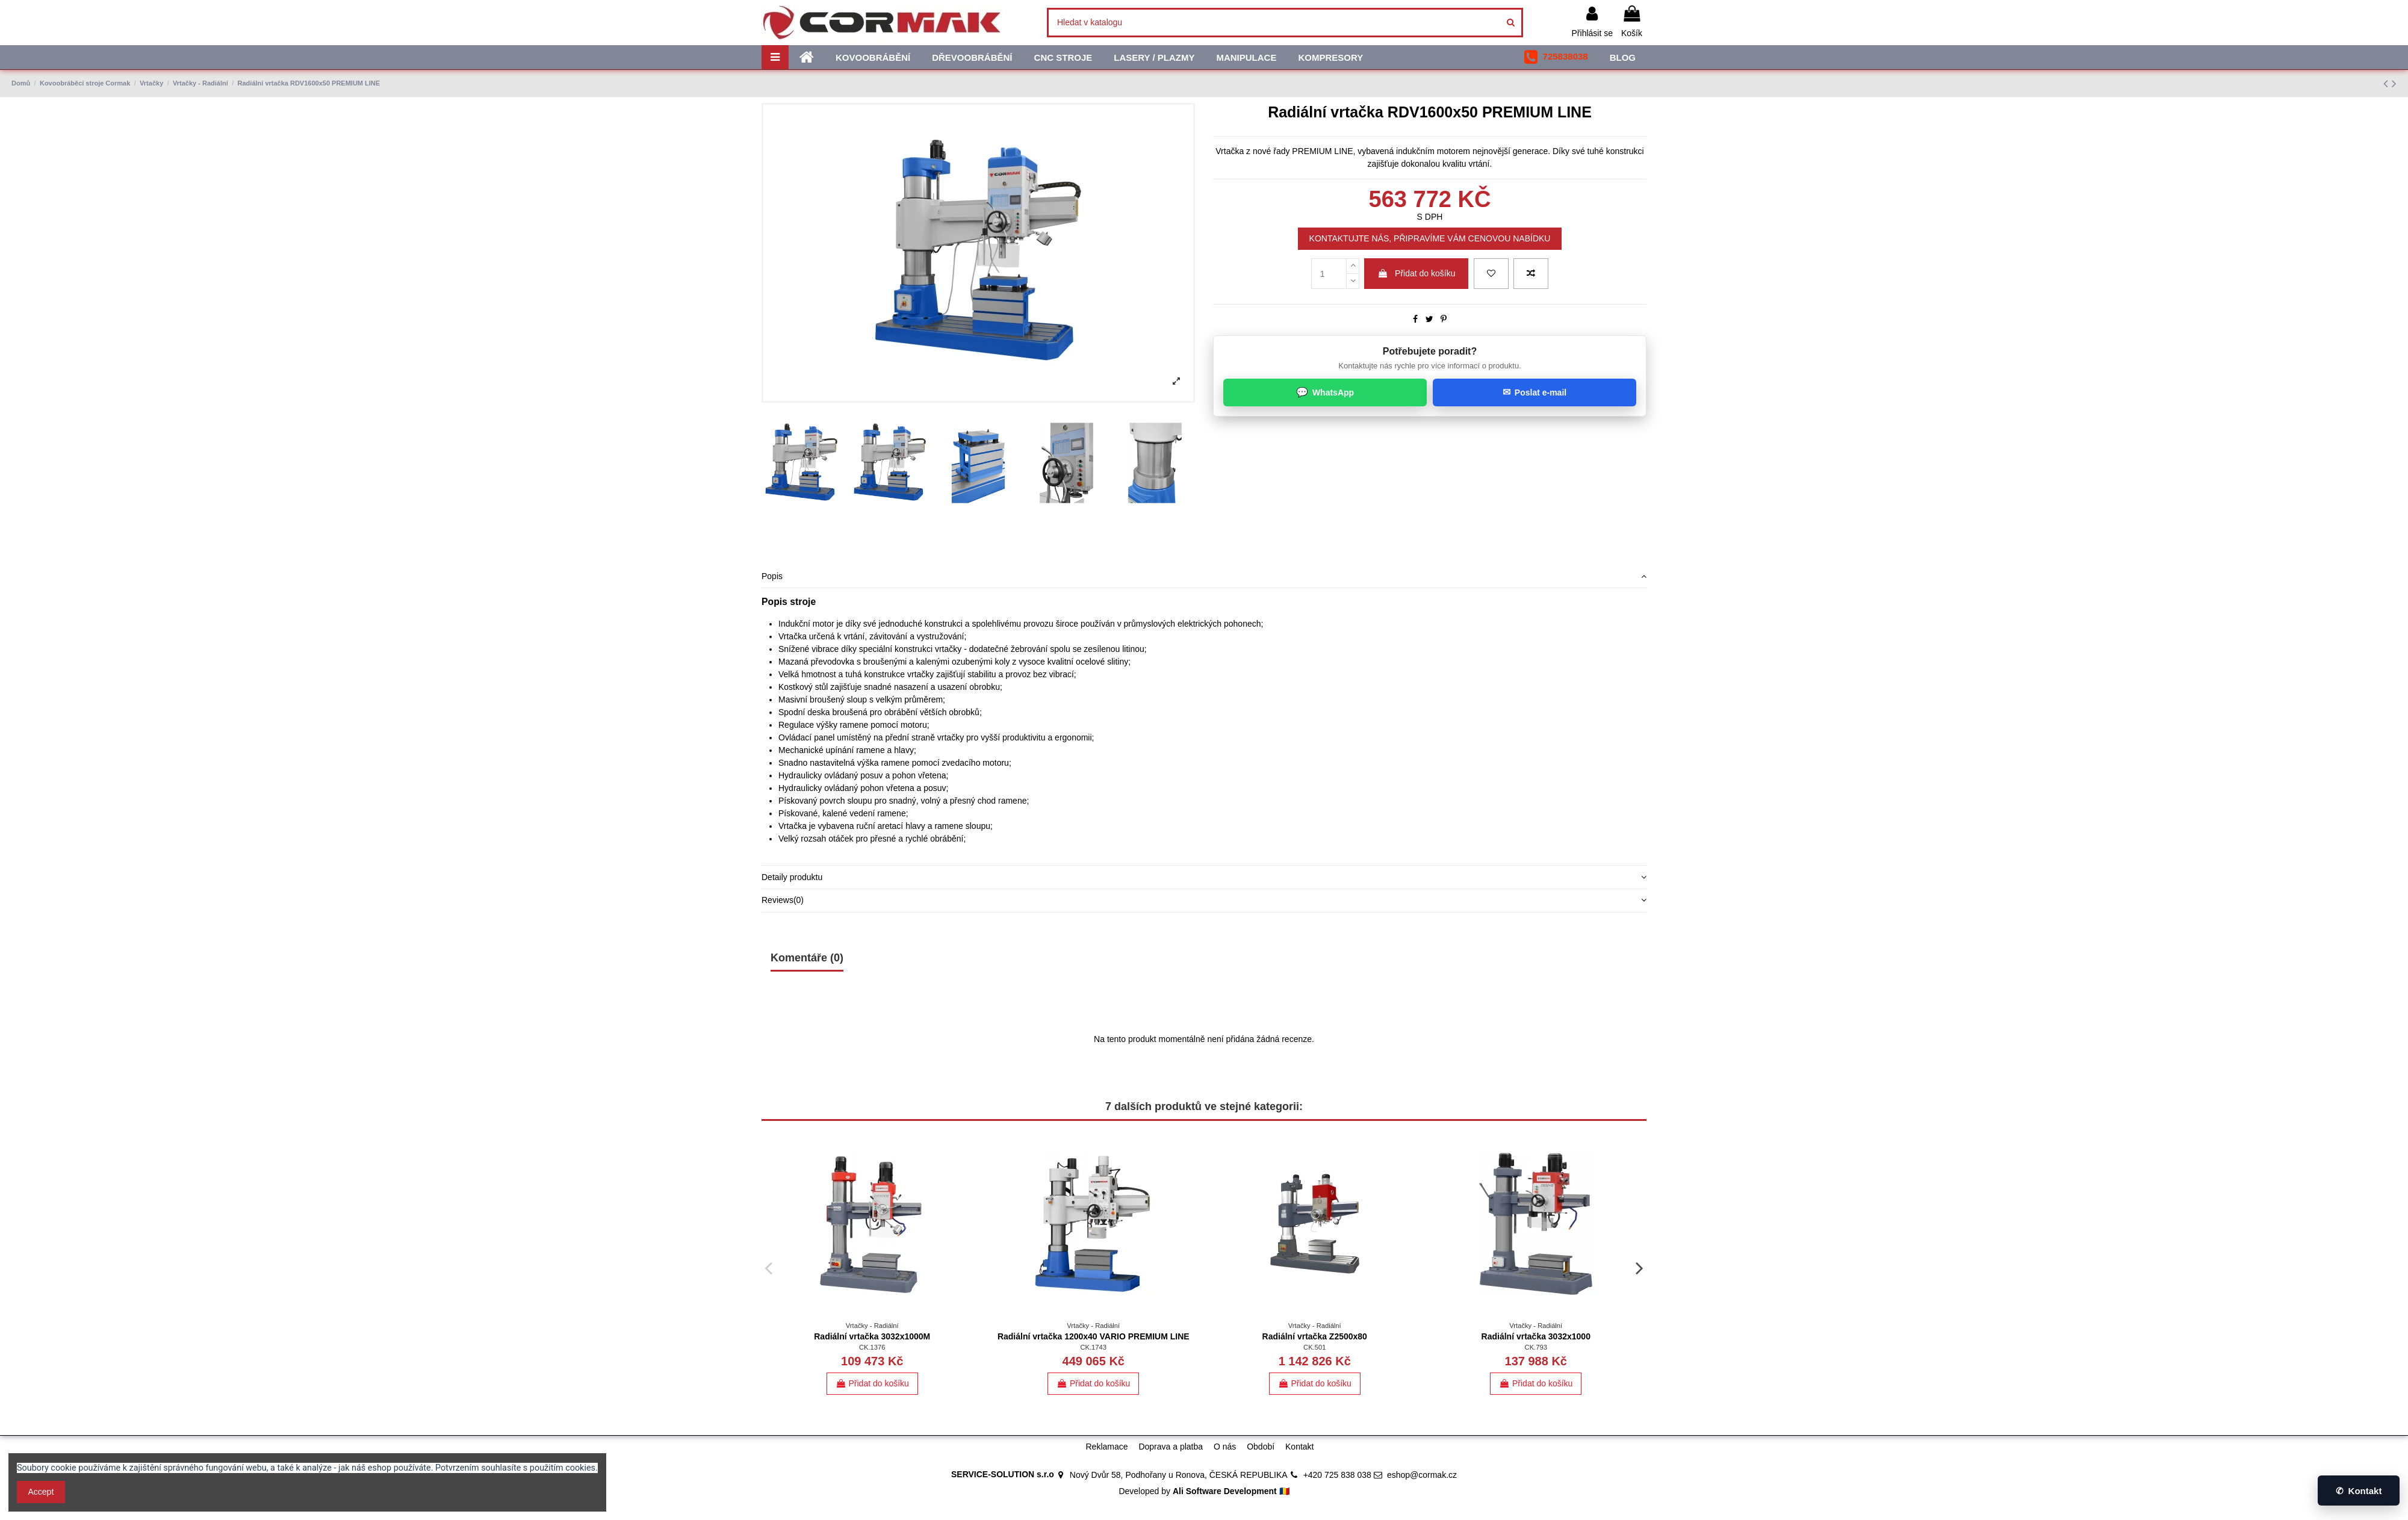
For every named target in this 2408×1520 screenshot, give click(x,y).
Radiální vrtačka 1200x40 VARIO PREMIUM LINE (1094, 1336)
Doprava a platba (1170, 1446)
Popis (1204, 576)
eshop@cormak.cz (1422, 1475)
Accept (41, 1492)
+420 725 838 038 (1337, 1475)
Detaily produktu (1204, 877)
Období (1260, 1446)
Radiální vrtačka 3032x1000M (872, 1336)
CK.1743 (1093, 1347)
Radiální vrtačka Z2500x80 (1314, 1336)
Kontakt (1299, 1446)
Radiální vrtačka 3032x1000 (1536, 1336)
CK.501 (1314, 1347)
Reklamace (1106, 1446)
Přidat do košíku (1416, 273)
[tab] (1204, 577)
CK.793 (1536, 1347)
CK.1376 (872, 1347)
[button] (1555, 57)
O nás (1225, 1446)
